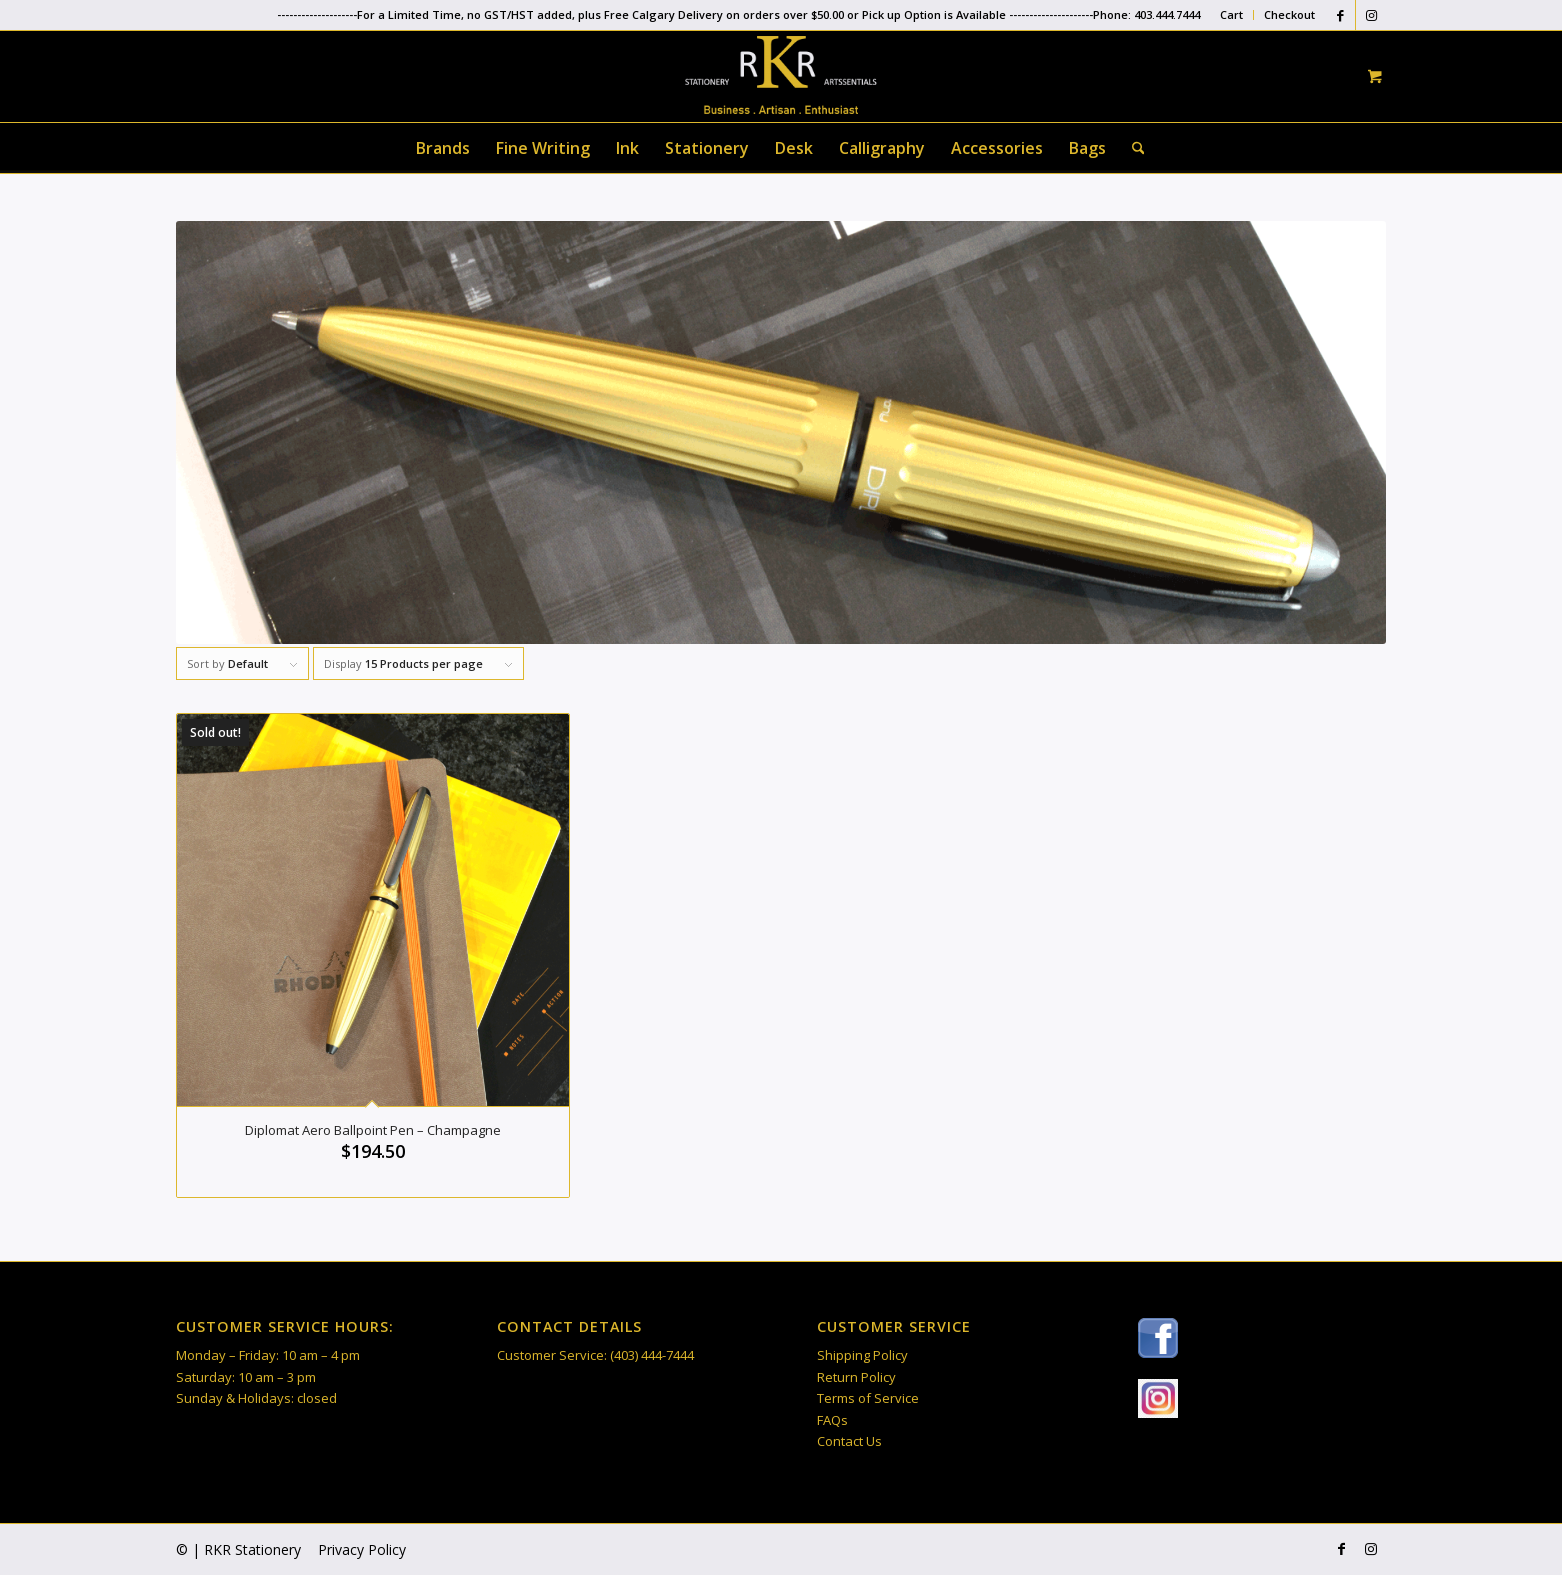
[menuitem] (1232, 15)
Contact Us (849, 1441)
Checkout (1289, 14)
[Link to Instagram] (1371, 15)
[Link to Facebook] (1340, 15)
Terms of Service (868, 1398)
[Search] (1132, 148)
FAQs (832, 1420)
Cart (1231, 14)
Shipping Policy (862, 1355)
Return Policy (856, 1377)
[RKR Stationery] (781, 75)
